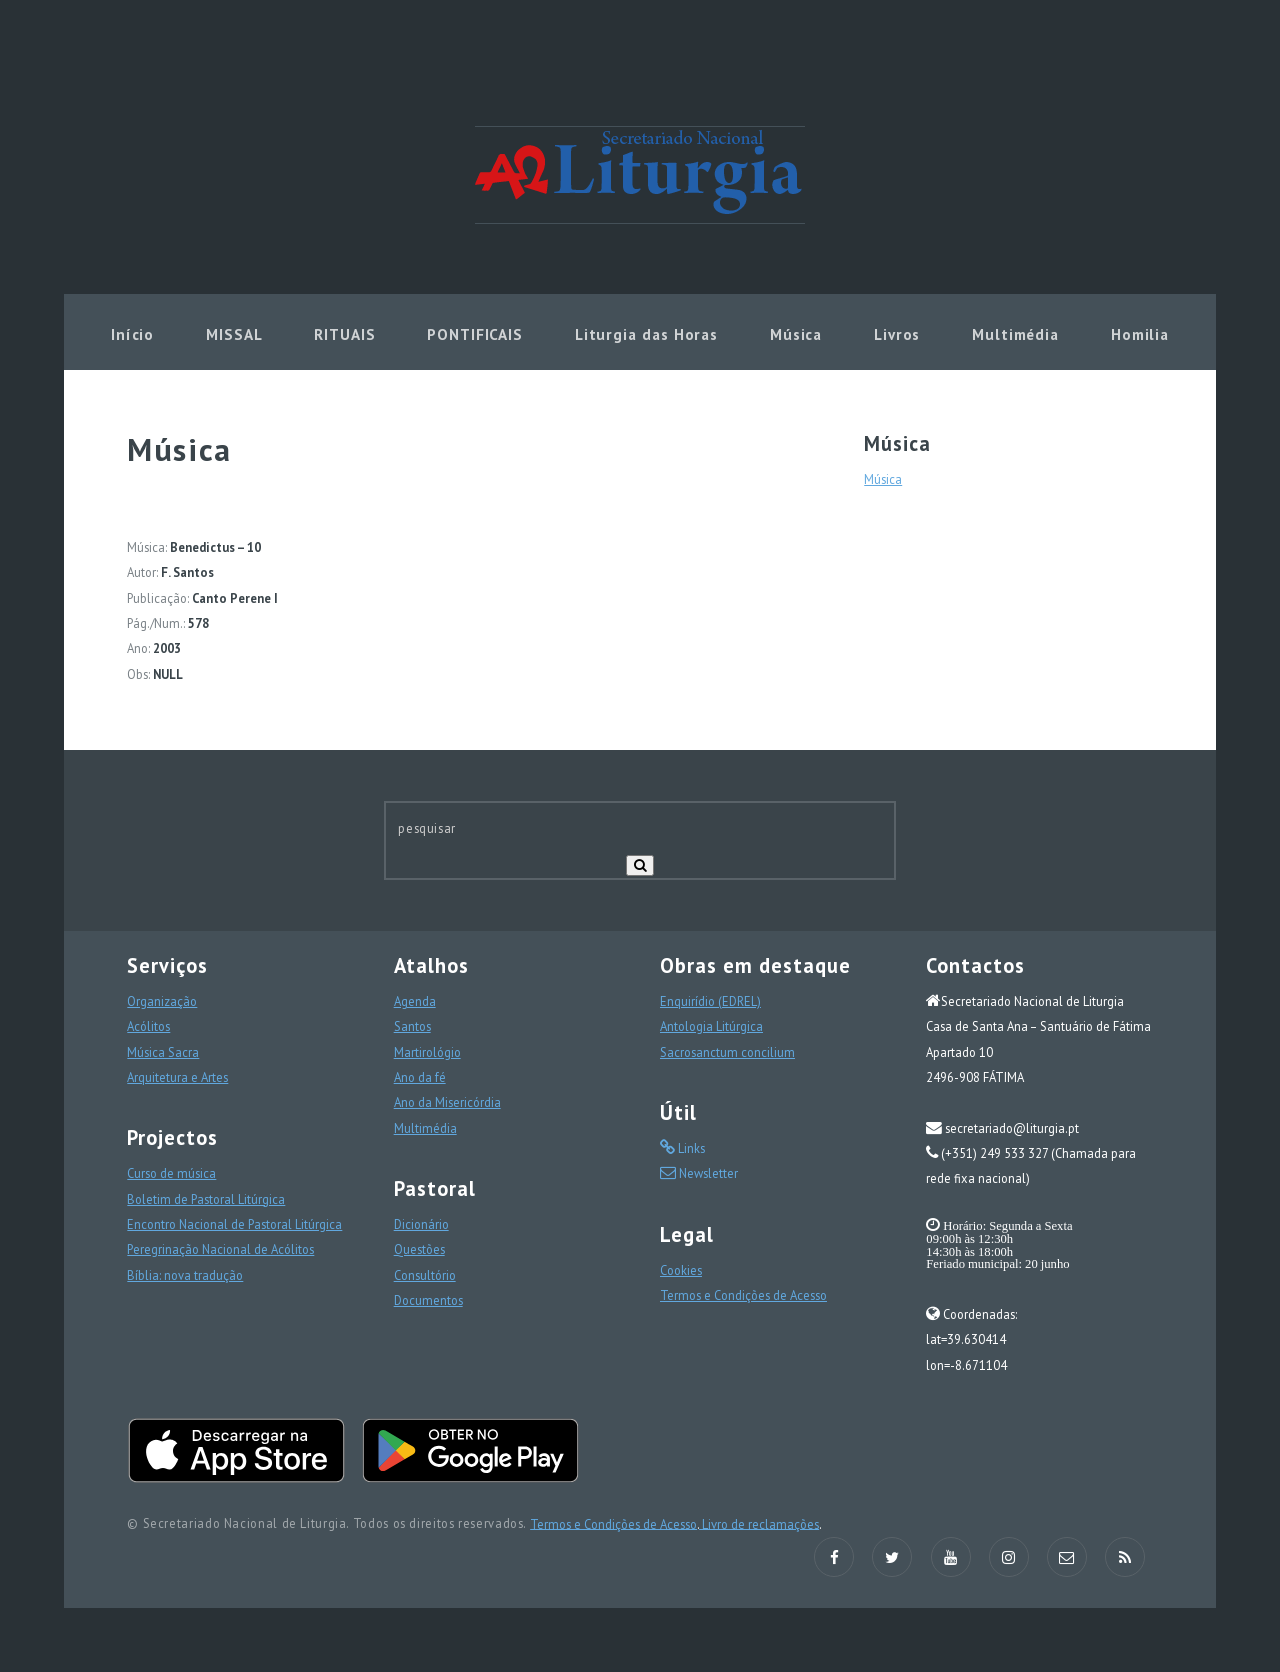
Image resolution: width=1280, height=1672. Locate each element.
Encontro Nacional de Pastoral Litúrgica (234, 1224)
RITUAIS (344, 334)
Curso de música (171, 1173)
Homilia (1140, 334)
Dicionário (421, 1224)
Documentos (428, 1300)
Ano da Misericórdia (447, 1102)
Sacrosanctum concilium (727, 1052)
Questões (419, 1249)
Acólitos (148, 1026)
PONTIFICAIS (475, 334)
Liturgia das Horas (646, 334)
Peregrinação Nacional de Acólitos (220, 1249)
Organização (162, 1001)
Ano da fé (420, 1077)
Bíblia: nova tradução (185, 1275)
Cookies (681, 1270)
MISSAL (234, 334)
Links (690, 1148)
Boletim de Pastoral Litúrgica (206, 1199)
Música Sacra (163, 1052)
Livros (897, 334)
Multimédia (1015, 334)
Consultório (425, 1275)
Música (796, 334)
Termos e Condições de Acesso (743, 1295)
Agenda (415, 1001)
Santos (412, 1026)
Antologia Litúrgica (711, 1026)
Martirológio (427, 1052)
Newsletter (707, 1173)
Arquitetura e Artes (177, 1077)
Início (132, 334)
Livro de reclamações (759, 1523)
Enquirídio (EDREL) (710, 1001)
